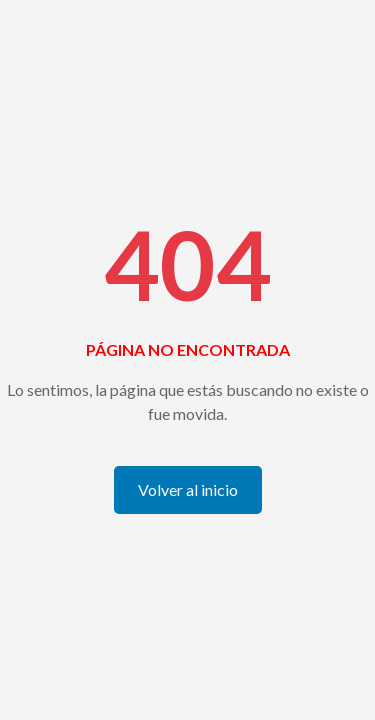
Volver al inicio (188, 489)
